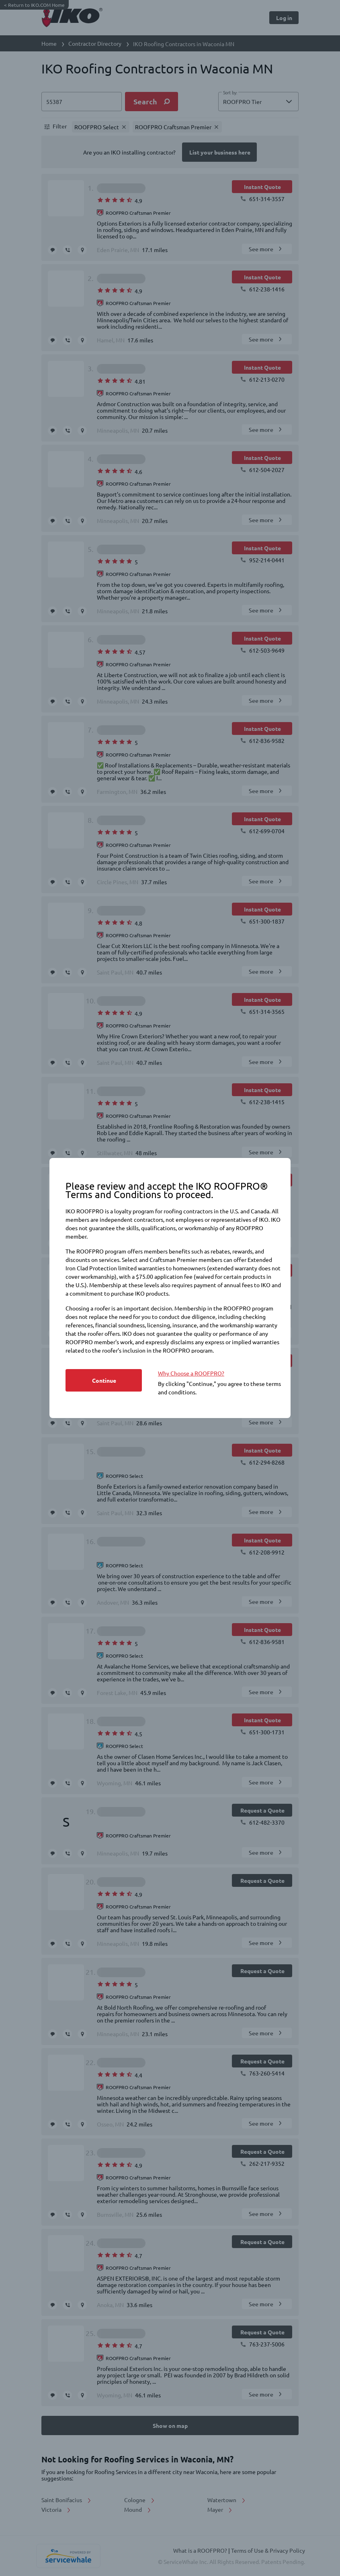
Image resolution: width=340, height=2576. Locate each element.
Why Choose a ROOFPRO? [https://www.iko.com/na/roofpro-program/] (191, 1373)
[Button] (104, 1380)
